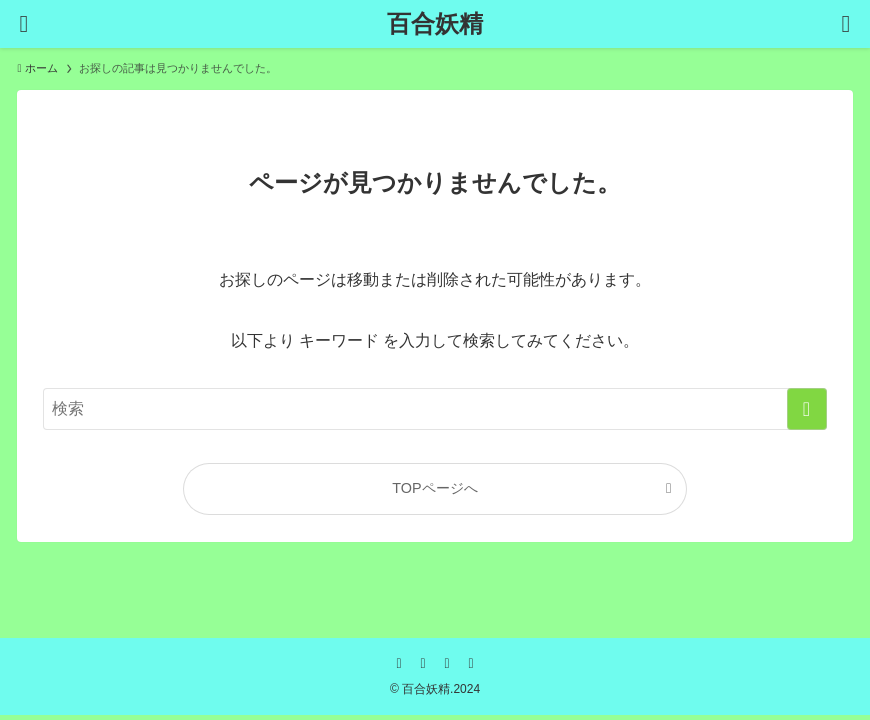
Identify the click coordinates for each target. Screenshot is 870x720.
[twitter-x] (423, 663)
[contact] (471, 663)
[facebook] (399, 663)
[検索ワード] (434, 409)
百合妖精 (435, 24)
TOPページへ (434, 488)
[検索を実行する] (807, 409)
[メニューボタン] (24, 24)
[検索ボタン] (846, 24)
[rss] (447, 663)
